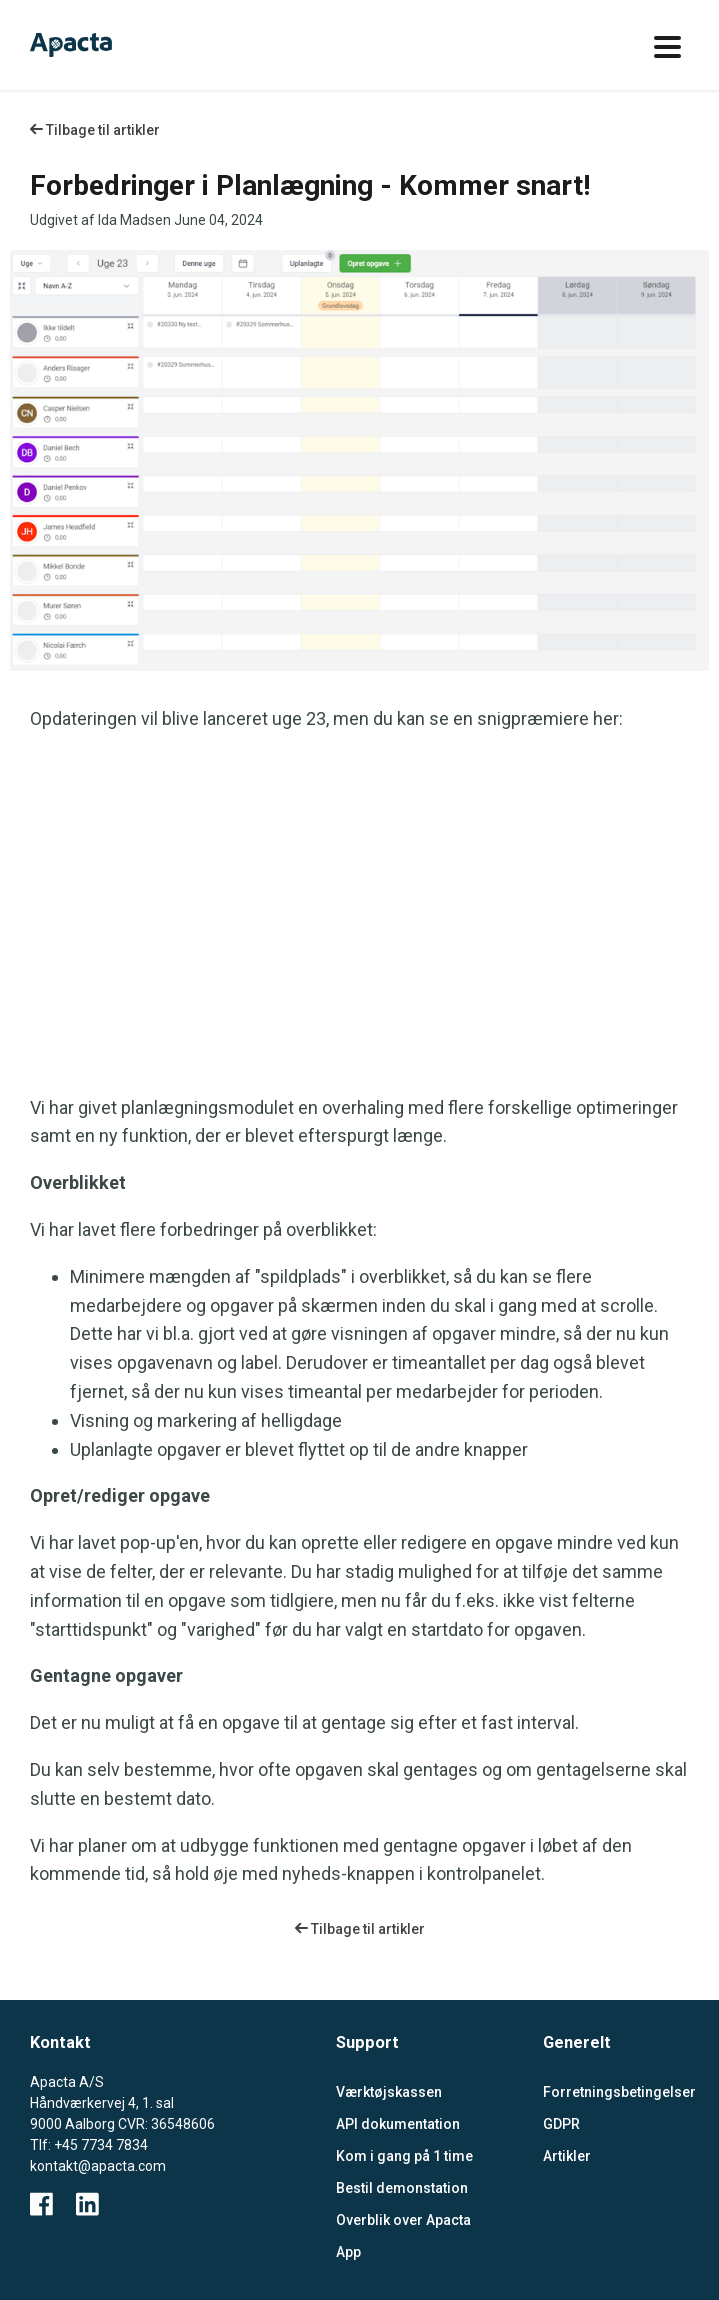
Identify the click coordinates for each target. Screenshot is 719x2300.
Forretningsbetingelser (616, 2092)
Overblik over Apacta (403, 2220)
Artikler (567, 2156)
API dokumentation (398, 2124)
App (348, 2252)
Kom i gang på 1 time (404, 2156)
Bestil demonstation (402, 2188)
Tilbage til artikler (95, 130)
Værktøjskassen (389, 2092)
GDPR (561, 2124)
